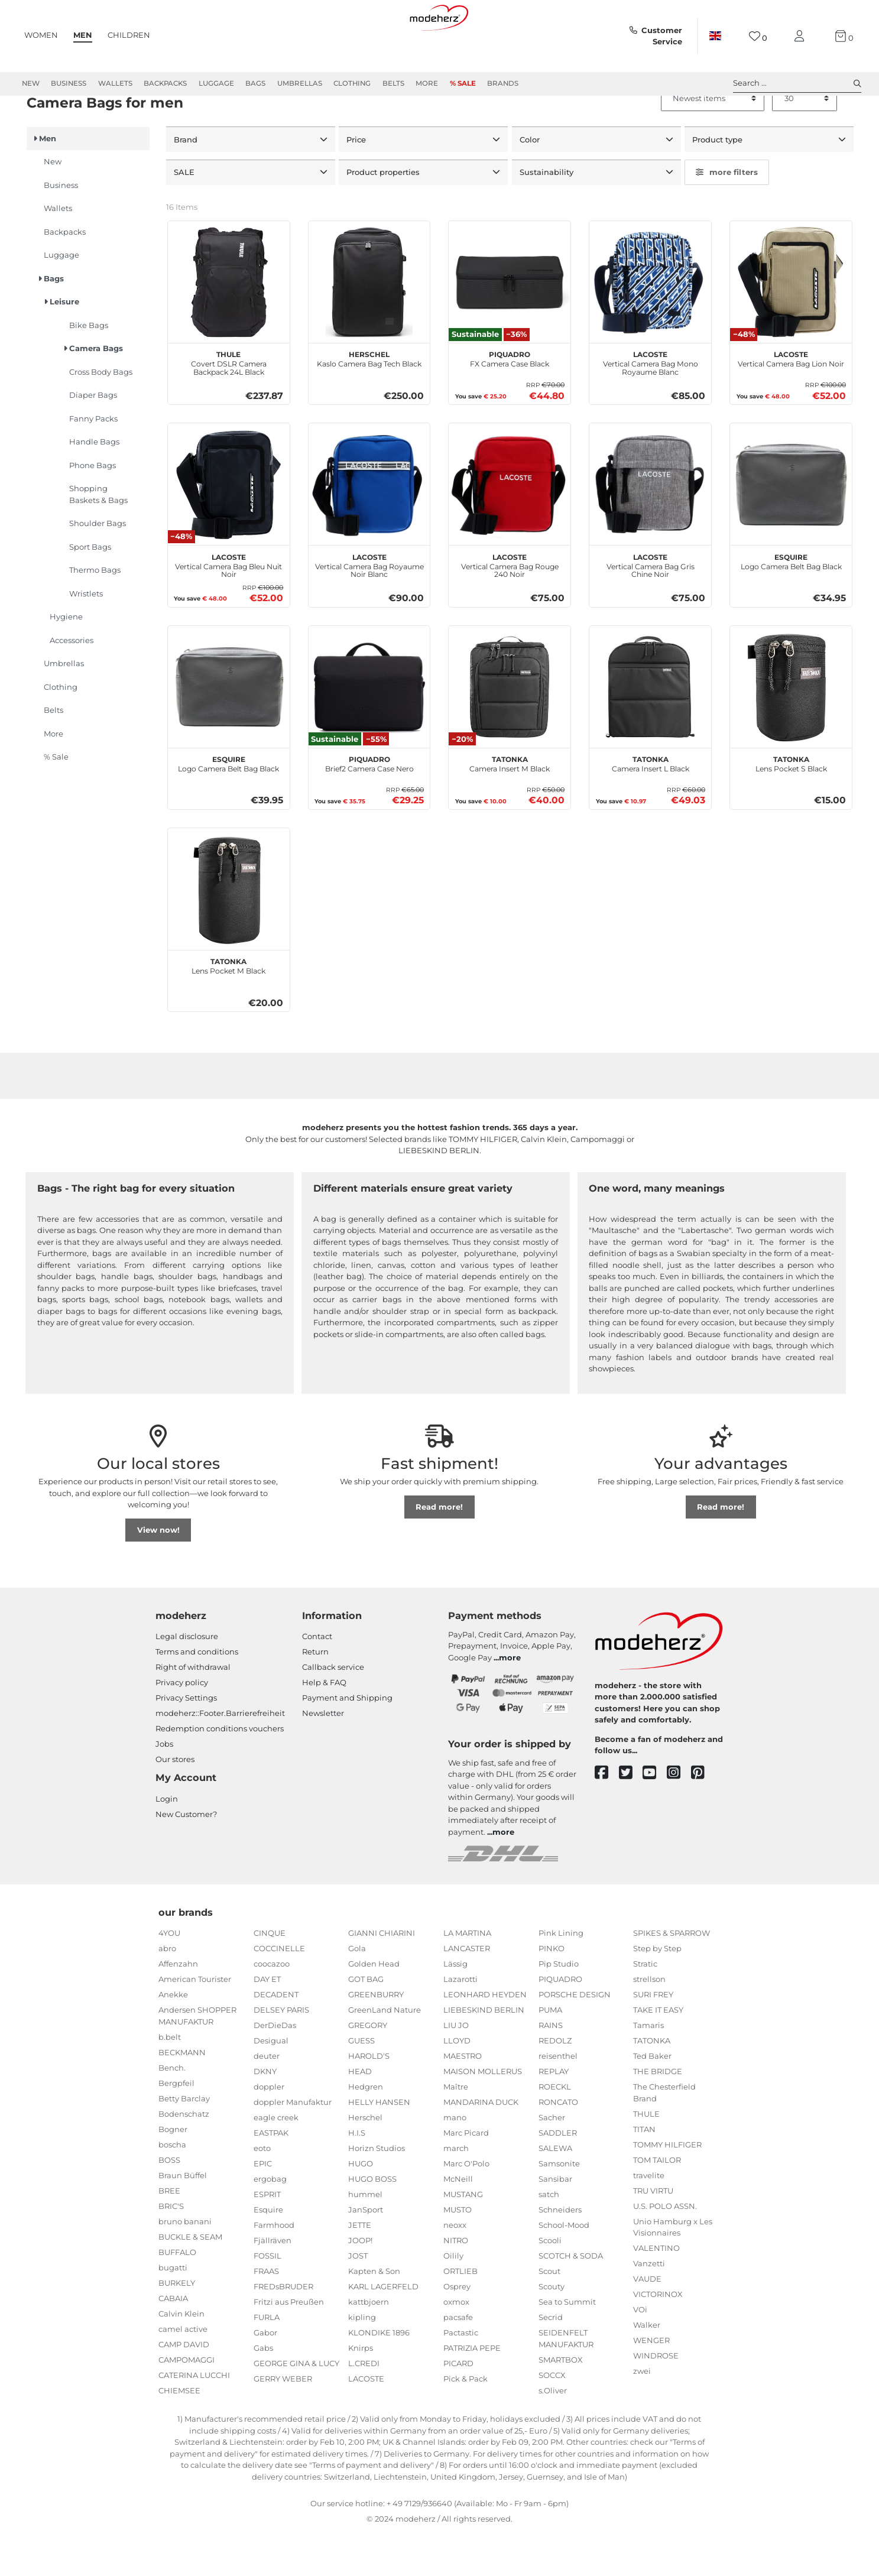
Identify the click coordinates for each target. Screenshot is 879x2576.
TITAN (644, 2171)
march (456, 2191)
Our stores (174, 1802)
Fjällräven (272, 2283)
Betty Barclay (184, 2141)
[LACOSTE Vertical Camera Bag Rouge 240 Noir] (509, 527)
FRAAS (266, 2314)
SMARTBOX (561, 2402)
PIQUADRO (560, 2022)
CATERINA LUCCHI (194, 2417)
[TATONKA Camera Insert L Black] (650, 729)
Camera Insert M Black (509, 805)
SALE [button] (185, 215)
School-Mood (564, 2268)
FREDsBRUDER (283, 2329)
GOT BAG (366, 2022)
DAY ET (267, 2022)
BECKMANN (182, 2095)
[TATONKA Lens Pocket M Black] (229, 932)
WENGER (651, 2383)
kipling (362, 2360)
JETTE (359, 2268)
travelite (648, 2218)
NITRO (455, 2283)
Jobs (164, 1787)
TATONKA (651, 2083)
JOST (358, 2299)
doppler (269, 2129)
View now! (158, 1572)
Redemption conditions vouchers (219, 1771)
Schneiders (560, 2252)
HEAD (360, 2114)
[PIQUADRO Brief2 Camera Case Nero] (369, 729)
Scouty (552, 2329)
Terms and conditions (196, 1694)
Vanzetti (649, 2306)
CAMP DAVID (183, 2387)
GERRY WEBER (283, 2421)
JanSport (365, 2252)
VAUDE (647, 2322)
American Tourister (194, 2022)
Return (315, 1694)
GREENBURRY (376, 2037)
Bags (255, 83)
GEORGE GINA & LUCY (296, 2406)
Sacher (552, 2160)
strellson (649, 2022)
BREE (169, 2233)
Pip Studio (559, 2007)
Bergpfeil (176, 2125)
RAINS (551, 2068)
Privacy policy (181, 1725)
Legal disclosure (186, 1679)
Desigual (271, 2083)
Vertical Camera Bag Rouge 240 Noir (510, 607)
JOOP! (360, 2283)
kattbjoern (368, 2345)
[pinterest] (703, 1815)
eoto (262, 2191)
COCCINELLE (279, 1991)
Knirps (360, 2391)
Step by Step (657, 1991)
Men (82, 35)
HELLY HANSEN (379, 2145)
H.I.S (356, 2176)
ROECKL (555, 2129)
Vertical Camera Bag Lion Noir (791, 400)
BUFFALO (177, 2294)
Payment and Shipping (347, 1741)
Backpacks (165, 83)
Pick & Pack (465, 2421)
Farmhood (274, 2268)
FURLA (267, 2360)
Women (41, 35)
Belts (393, 83)
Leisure (101, 127)
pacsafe (458, 2360)
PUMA (550, 2053)
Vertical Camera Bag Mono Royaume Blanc (650, 405)
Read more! (439, 1549)
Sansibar (555, 2222)
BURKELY (176, 2325)
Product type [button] (718, 182)
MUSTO (457, 2252)
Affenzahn (178, 2007)
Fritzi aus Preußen (289, 2345)
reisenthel (558, 2099)
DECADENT (276, 2037)
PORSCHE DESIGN (575, 2037)
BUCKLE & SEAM (190, 2279)
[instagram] (679, 1815)
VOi (640, 2352)
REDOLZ (555, 2083)
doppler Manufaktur (293, 2145)
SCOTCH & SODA (571, 2299)
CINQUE (270, 1976)
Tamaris (648, 2068)
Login (166, 1841)
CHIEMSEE (179, 2433)
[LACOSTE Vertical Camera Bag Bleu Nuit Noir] (229, 527)
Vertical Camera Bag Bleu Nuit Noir (228, 607)
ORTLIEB (460, 2314)
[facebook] (607, 1815)
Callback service (333, 1710)
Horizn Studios (376, 2191)
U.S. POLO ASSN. (665, 2248)
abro (167, 1991)
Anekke (173, 2037)
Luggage (216, 83)
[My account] (802, 36)
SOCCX (552, 2417)
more (510, 1700)
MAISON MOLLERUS (482, 2114)
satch (549, 2237)
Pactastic (460, 2375)
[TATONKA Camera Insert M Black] (509, 729)
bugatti (172, 2310)
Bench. (172, 2110)
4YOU (169, 1976)
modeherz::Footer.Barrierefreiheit (220, 1756)
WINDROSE (656, 2398)
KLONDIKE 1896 (379, 2375)
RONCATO (558, 2145)
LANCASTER (466, 1991)
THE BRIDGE (657, 2114)
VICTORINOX (658, 2337)
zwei (642, 2414)
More (427, 83)
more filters (727, 215)
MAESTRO (462, 2099)
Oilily (453, 2299)
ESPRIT (267, 2237)
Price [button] (357, 182)
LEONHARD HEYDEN (485, 2037)
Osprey (457, 2329)
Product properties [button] (384, 215)
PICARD (458, 2406)
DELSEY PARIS (281, 2053)
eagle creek (276, 2160)
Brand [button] (187, 182)
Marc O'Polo (466, 2206)
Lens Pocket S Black (791, 805)
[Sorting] (713, 141)
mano (454, 2160)
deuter (267, 2099)
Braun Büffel (182, 2218)
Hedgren (365, 2129)
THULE (646, 2156)
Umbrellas (299, 83)
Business (68, 83)
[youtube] (655, 1815)
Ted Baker (652, 2099)
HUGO (360, 2206)
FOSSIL (267, 2299)
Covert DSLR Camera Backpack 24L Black (229, 405)
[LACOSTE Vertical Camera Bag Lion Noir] (791, 325)
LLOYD (457, 2083)
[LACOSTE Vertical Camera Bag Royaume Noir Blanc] (369, 527)
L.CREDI (364, 2406)
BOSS (169, 2202)
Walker (646, 2368)
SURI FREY (653, 2037)
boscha (172, 2187)
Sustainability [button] (548, 215)
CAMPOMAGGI (186, 2402)
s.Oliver (553, 2433)
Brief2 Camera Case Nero (369, 805)
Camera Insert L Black (650, 805)
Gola (357, 1991)
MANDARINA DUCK (480, 2145)
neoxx (454, 2268)
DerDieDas (275, 2068)
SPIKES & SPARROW (671, 1976)
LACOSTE (366, 2421)
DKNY (265, 2114)
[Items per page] (804, 141)
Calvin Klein (181, 2356)
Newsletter (323, 1756)
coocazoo (272, 2007)
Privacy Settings (186, 1741)
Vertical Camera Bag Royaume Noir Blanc (369, 607)
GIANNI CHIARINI (381, 1976)
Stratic (645, 2007)
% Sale (463, 83)
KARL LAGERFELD (383, 2329)
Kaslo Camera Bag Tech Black (369, 400)
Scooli (550, 2283)
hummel (365, 2237)
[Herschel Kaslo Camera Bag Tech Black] (369, 325)
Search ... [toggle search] (797, 83)
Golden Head (374, 2007)
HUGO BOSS (372, 2222)
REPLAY (554, 2114)
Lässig (455, 2007)
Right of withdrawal (193, 1710)
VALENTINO (656, 2291)
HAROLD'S (369, 2099)
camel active (182, 2371)
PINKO (552, 1991)
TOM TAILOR (657, 2202)
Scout (549, 2314)
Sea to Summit (567, 2345)
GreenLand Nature (384, 2053)
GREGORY (367, 2068)
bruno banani (185, 2264)
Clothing (352, 83)
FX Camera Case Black (509, 400)
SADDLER (558, 2176)
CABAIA (173, 2340)
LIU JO (456, 2068)
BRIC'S (171, 2248)
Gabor (265, 2375)
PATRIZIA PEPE (472, 2391)
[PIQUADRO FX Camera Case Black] (509, 325)
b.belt (169, 2079)
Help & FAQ (324, 1725)
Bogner (172, 2171)
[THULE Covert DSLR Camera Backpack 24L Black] (229, 325)
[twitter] (631, 1815)
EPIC (263, 2206)
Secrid (551, 2360)
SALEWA (555, 2191)
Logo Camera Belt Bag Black (791, 603)
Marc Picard (466, 2176)
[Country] (715, 36)
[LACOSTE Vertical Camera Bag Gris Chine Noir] (650, 527)
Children (129, 35)
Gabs (263, 2391)
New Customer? (186, 1856)
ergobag (270, 2222)
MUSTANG (463, 2237)
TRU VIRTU (653, 2233)
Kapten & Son (374, 2314)
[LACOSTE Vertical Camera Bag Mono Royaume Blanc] (650, 325)
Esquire (268, 2252)
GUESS (361, 2083)
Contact (317, 1679)
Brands (502, 83)
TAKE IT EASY (658, 2053)
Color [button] (531, 182)
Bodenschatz (183, 2156)
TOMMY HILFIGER (667, 2187)
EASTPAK (271, 2176)
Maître (455, 2129)
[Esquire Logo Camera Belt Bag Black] (791, 527)
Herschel (365, 2160)
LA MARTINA (467, 1976)
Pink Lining (561, 1976)
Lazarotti (460, 2022)
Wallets (115, 83)
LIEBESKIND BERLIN (483, 2053)
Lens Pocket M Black (228, 1007)
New (31, 83)
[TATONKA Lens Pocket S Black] (791, 729)
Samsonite (559, 2206)
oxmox (456, 2345)
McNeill (458, 2222)
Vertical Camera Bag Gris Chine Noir (650, 607)
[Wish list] (758, 36)
